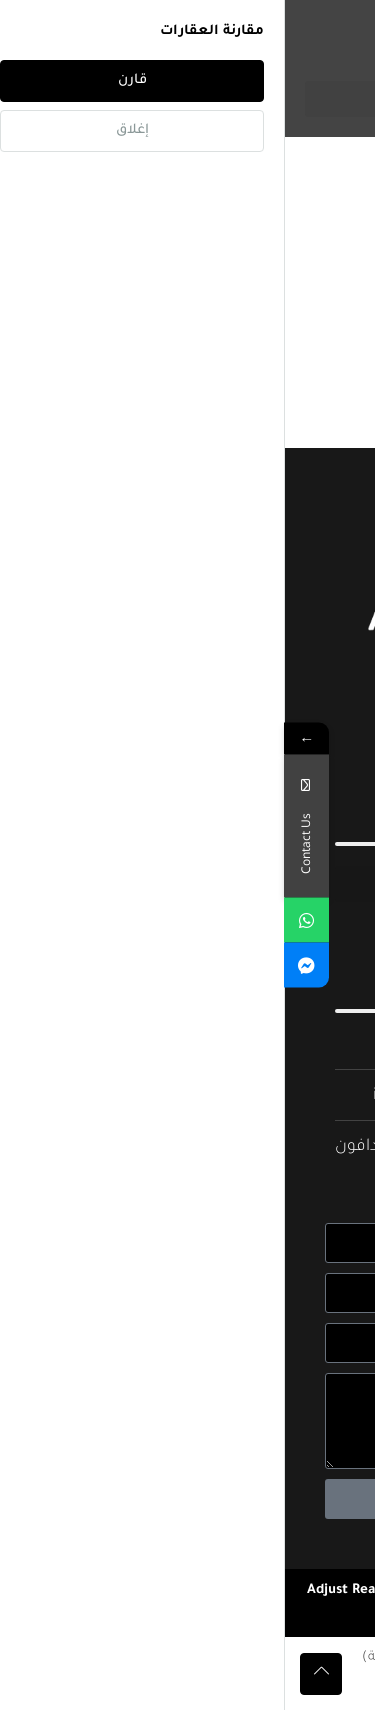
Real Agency (138, 1614)
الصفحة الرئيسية (300, 164)
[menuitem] (266, 1658)
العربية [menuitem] (254, 1657)
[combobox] (150, 296)
